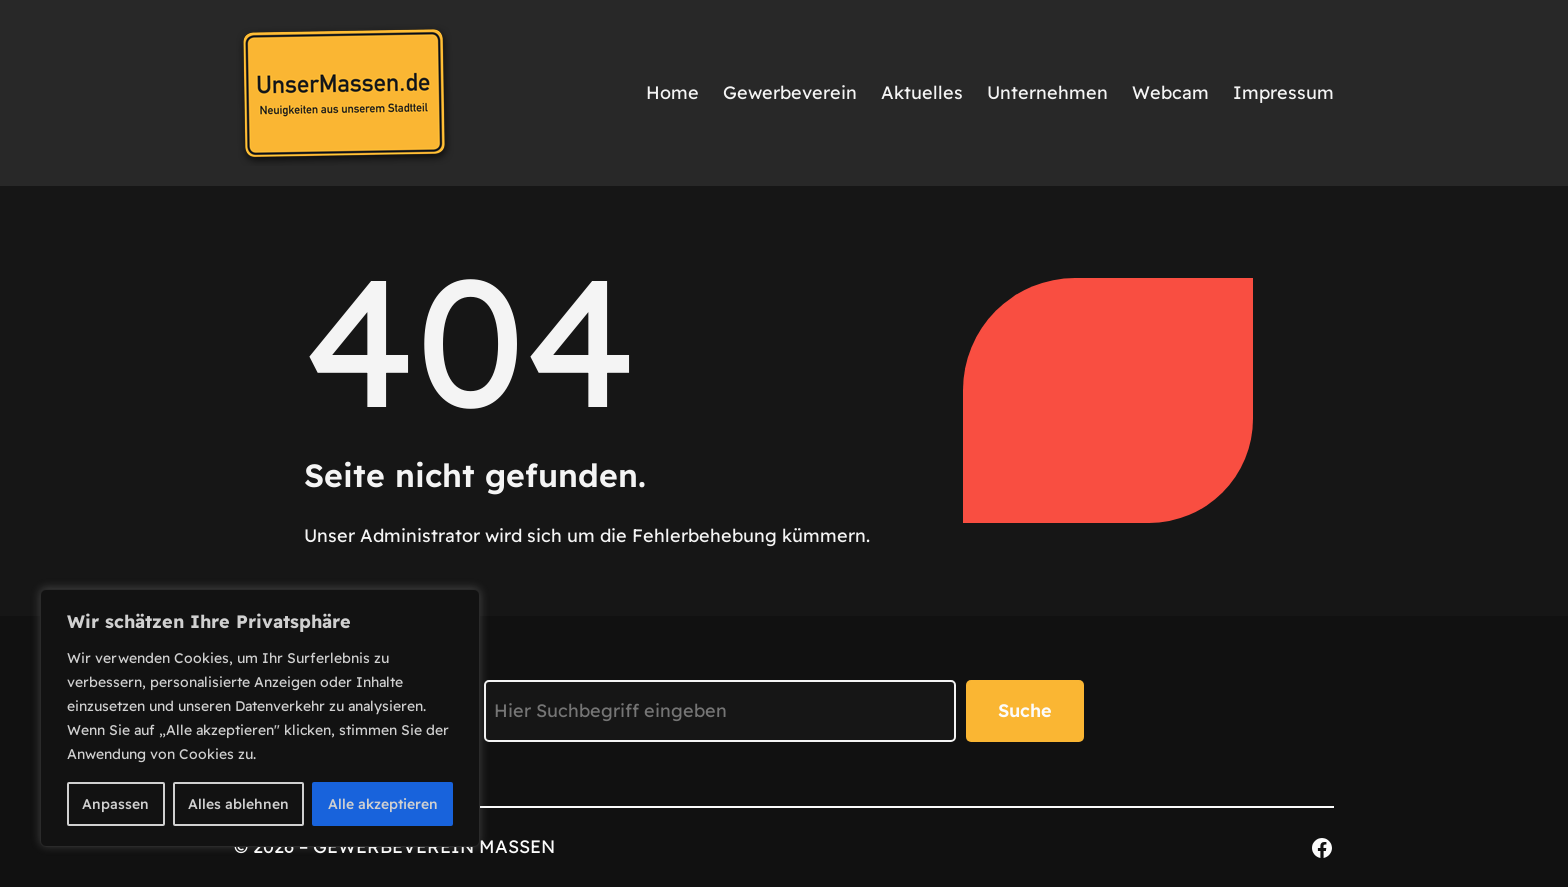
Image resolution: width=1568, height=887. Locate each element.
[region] (260, 718)
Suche (1025, 710)
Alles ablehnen (238, 804)
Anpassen (115, 804)
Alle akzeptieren (383, 804)
